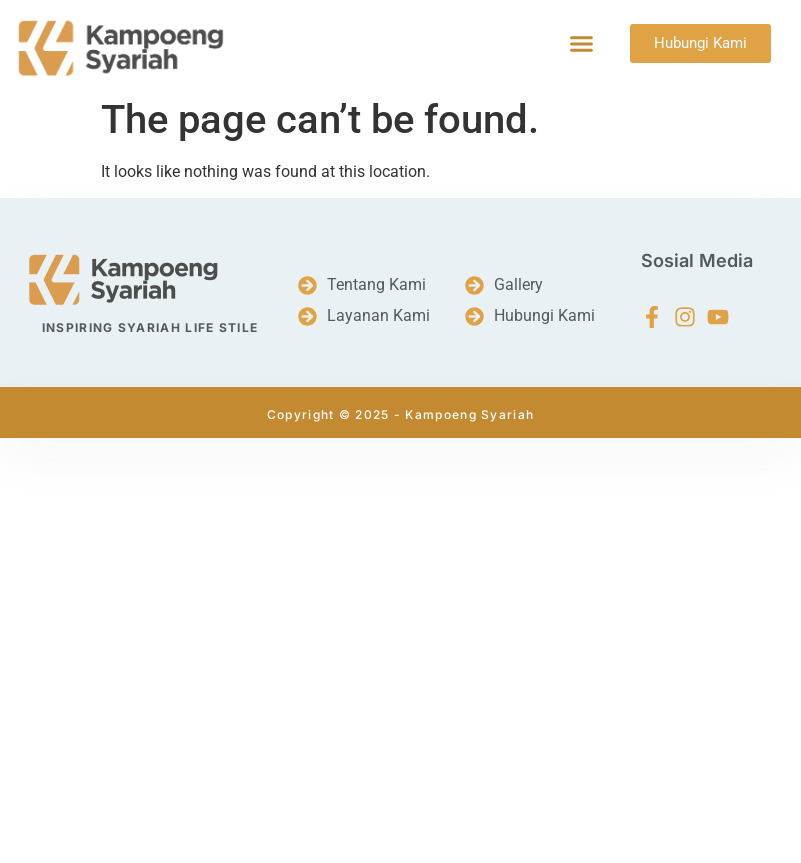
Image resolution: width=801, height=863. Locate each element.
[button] (582, 44)
